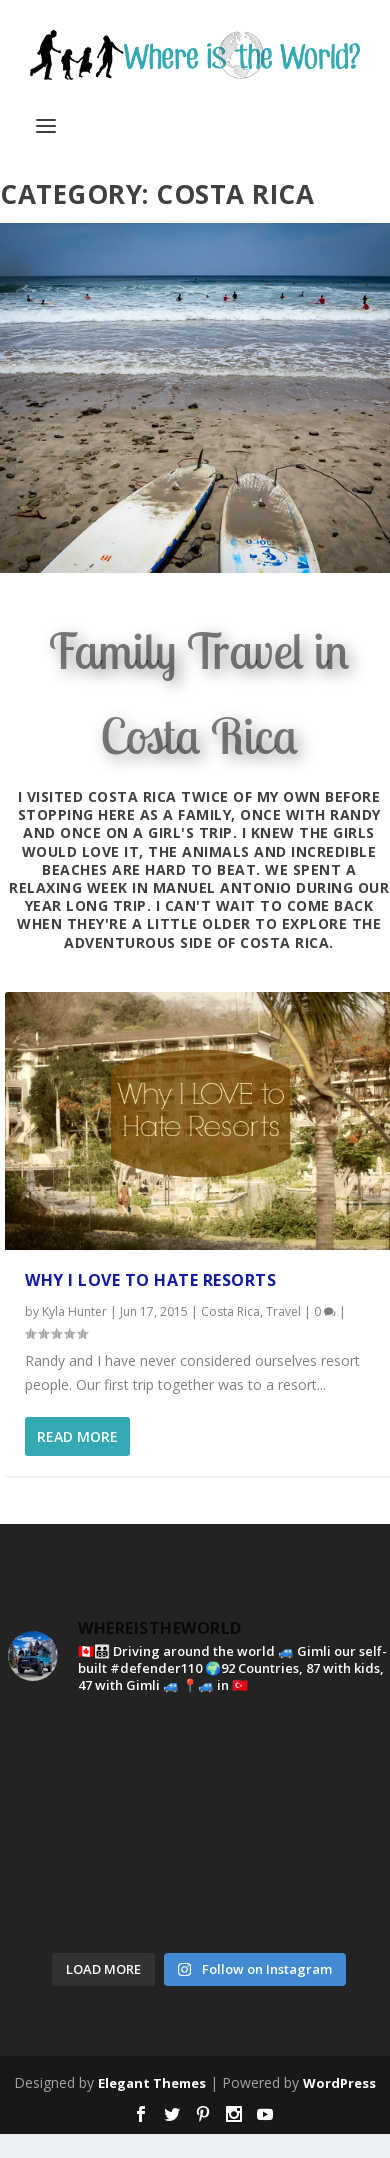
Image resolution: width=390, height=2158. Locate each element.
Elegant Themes (152, 2083)
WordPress (339, 2083)
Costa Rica (230, 1311)
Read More (77, 1436)
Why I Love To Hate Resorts (150, 1280)
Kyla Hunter (74, 1311)
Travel (283, 1311)
